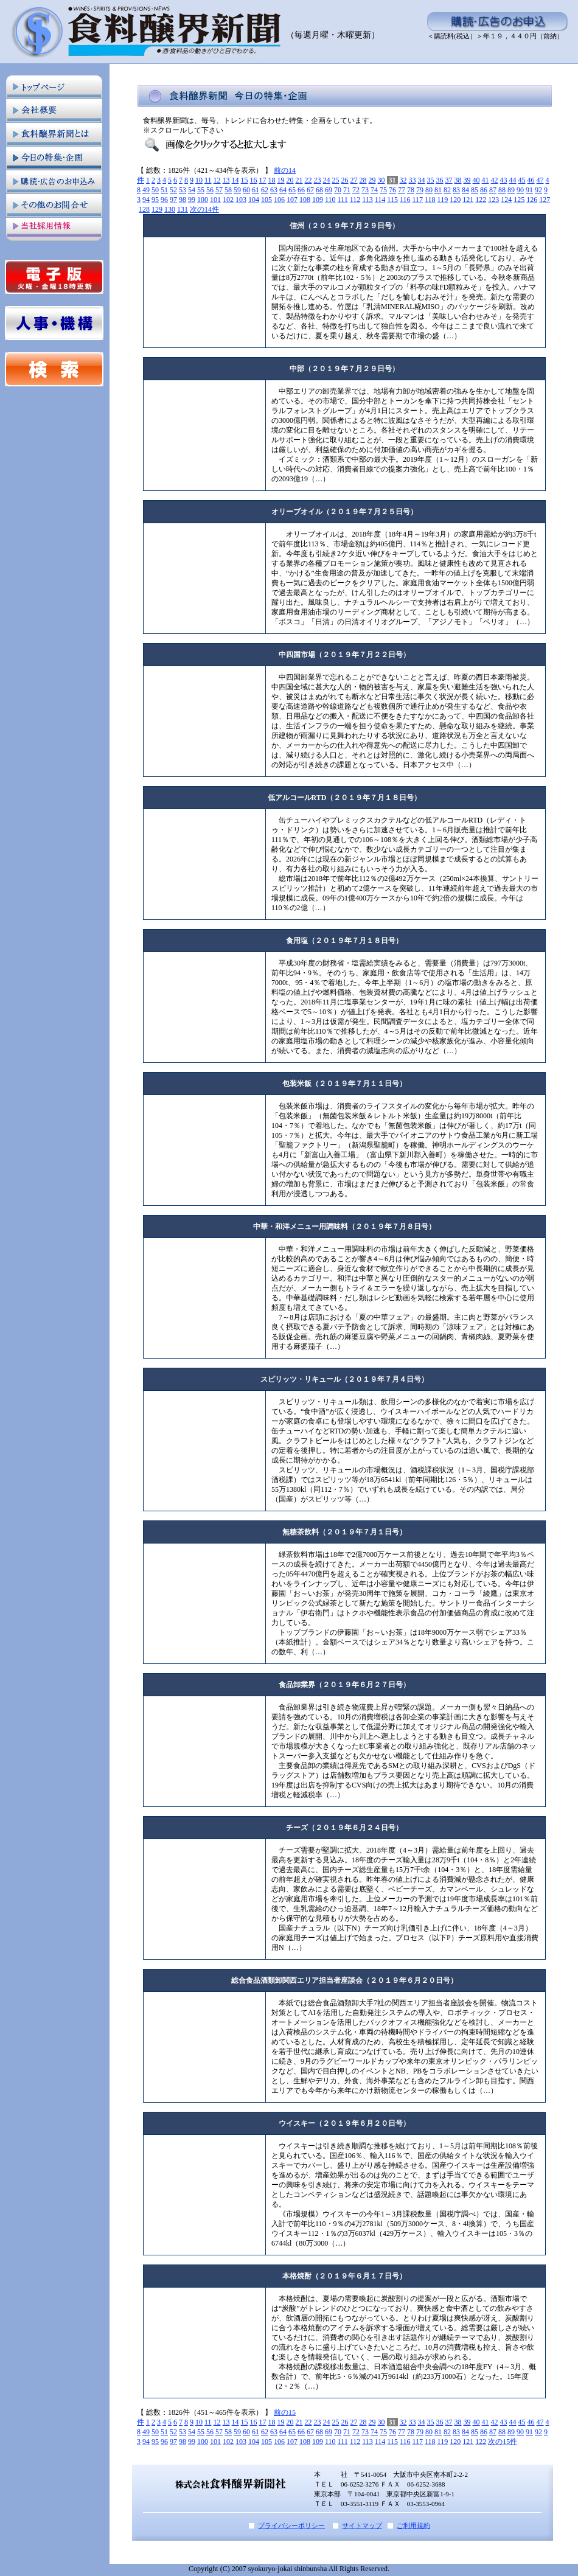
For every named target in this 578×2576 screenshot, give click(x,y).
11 (208, 180)
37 (449, 180)
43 (503, 180)
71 (346, 190)
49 (146, 190)
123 (493, 199)
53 (182, 190)
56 (210, 190)
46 (531, 180)
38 (458, 180)
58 (228, 190)
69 (328, 190)
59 (237, 190)
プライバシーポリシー (291, 2525)
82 (447, 190)
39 (467, 180)
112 (355, 199)
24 (326, 180)
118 (430, 199)
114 (380, 199)
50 (155, 190)
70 (337, 190)
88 (502, 190)
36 (440, 180)
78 (410, 190)
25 (335, 180)
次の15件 (502, 2441)
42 (494, 180)
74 (374, 190)
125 (519, 199)
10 (199, 180)
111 (343, 199)
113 (367, 199)
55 (200, 190)
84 (465, 190)
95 (155, 199)
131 (182, 209)
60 (246, 190)
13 (226, 180)
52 (173, 190)
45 (522, 180)
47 (540, 180)
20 (290, 180)
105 (266, 199)
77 (401, 190)
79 (419, 190)
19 (281, 180)
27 (354, 180)
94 (146, 199)
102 (228, 199)
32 (403, 180)
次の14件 (204, 209)
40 (476, 180)
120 (455, 199)
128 (144, 209)
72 (356, 190)
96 (164, 199)
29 (372, 180)
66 (301, 190)
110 (330, 199)
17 (262, 180)
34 (421, 180)
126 (531, 199)
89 (511, 190)
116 (405, 199)
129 (156, 209)
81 (438, 190)
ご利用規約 (413, 2525)
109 (317, 199)
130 (169, 209)
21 (299, 180)
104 (253, 199)
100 (202, 199)
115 (392, 199)
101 (215, 199)
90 (520, 190)
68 (319, 190)
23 (317, 180)
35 (430, 180)
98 (182, 199)
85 (474, 190)
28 (363, 180)
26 (345, 180)
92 (538, 190)
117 (417, 199)
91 (529, 190)
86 (483, 190)
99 (191, 199)
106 (279, 199)
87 (492, 190)
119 (442, 199)
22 (308, 180)
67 (310, 190)
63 (273, 190)
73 (365, 190)
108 (304, 199)
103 (240, 199)
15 (244, 180)
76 (392, 190)
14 (235, 180)
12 (217, 180)
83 (456, 190)
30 (381, 180)
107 (292, 199)
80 (429, 190)
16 (253, 180)
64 (283, 190)
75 (383, 190)
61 (255, 190)
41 (485, 180)
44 (513, 180)
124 (506, 199)
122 (480, 199)
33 (412, 180)
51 (164, 190)
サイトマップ (362, 2525)
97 (173, 199)
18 (272, 180)
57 (219, 190)
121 (467, 199)
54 (191, 190)
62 (264, 190)
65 (292, 190)
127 (544, 199)
